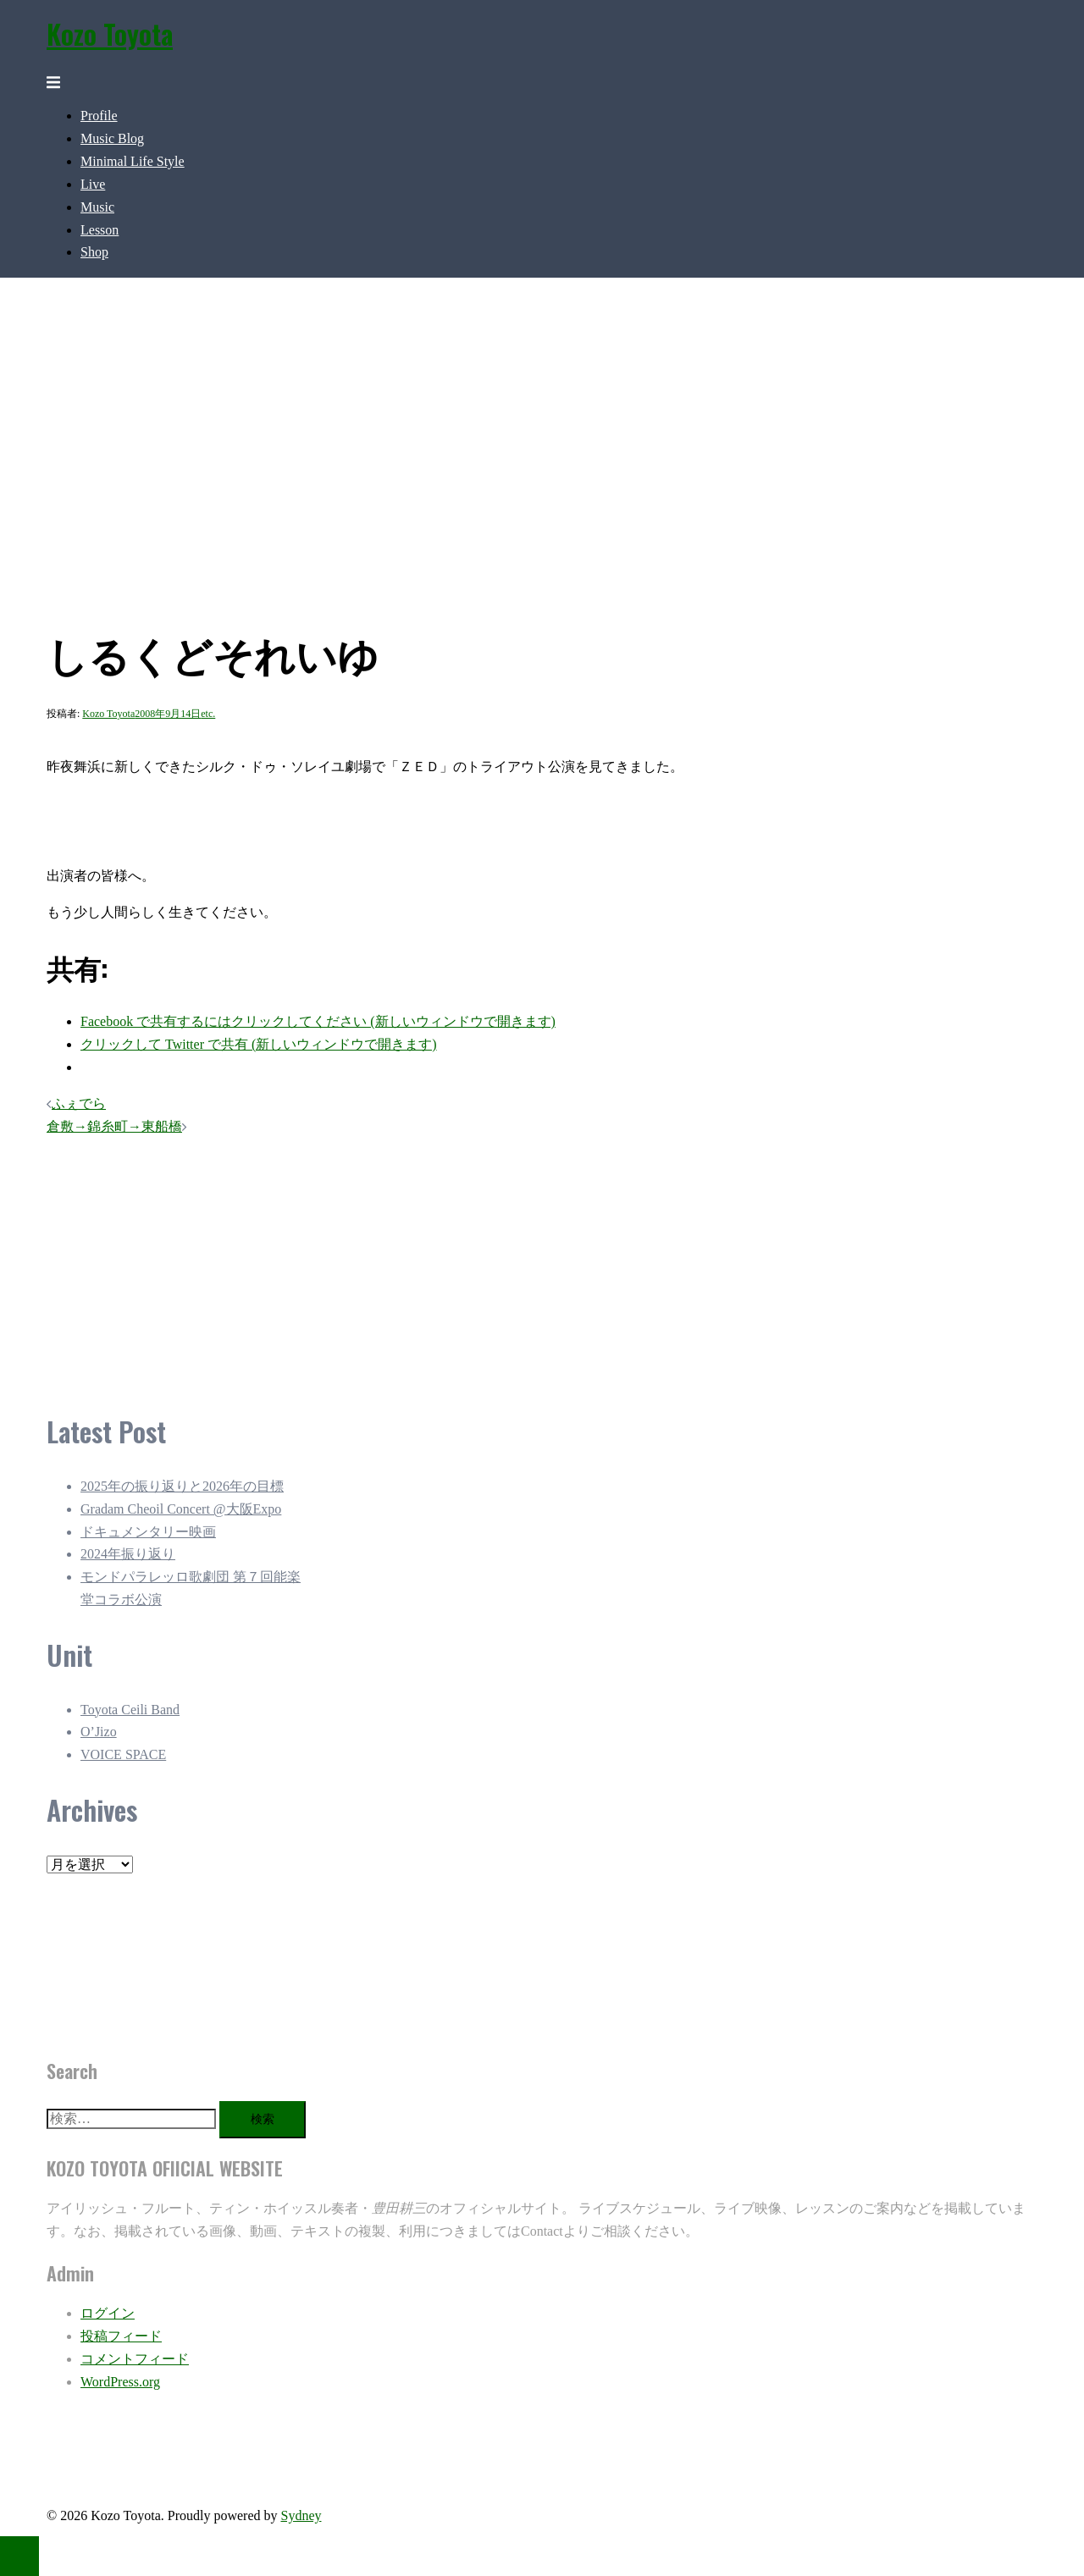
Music (97, 207)
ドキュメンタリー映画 (148, 1532)
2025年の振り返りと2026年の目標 (182, 1486)
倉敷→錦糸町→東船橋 (114, 1126)
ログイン (107, 2313)
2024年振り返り (127, 1554)
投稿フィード (121, 2336)
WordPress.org (120, 2382)
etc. (208, 714)
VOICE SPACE (123, 1754)
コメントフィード (134, 2359)
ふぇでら (79, 1103)
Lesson (99, 230)
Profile (99, 115)
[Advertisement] (428, 1263)
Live (92, 184)
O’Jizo (98, 1731)
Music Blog (112, 138)
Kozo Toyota (110, 33)
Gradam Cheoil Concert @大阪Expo (180, 1509)
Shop (94, 252)
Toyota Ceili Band (130, 1709)
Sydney (300, 2515)
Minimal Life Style (132, 161)
